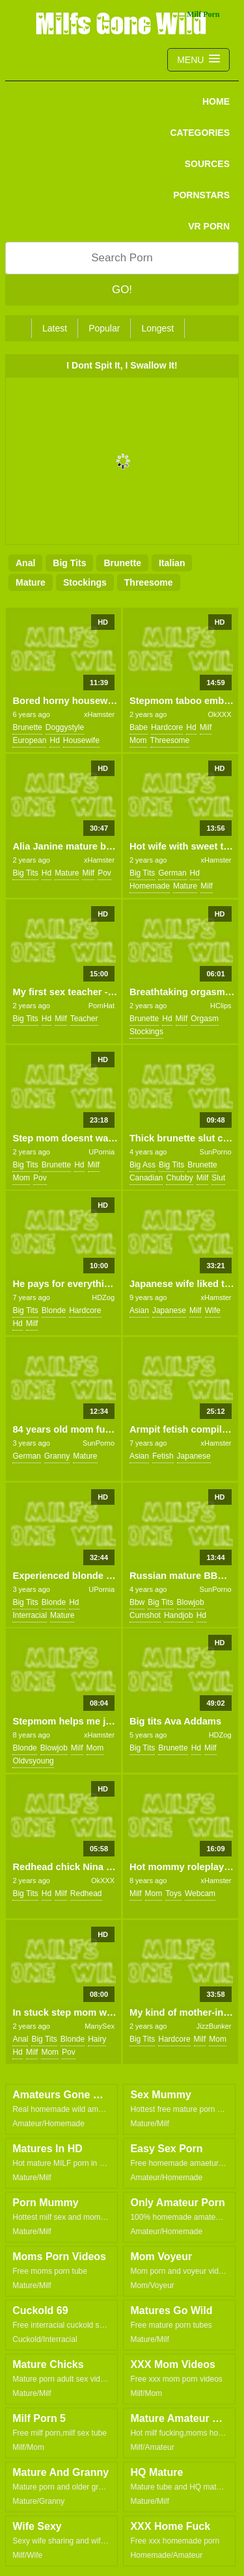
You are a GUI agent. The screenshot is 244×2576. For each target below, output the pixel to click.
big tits (69, 563)
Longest (157, 328)
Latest (54, 328)
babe (138, 727)
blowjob (190, 1602)
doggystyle (65, 727)
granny (57, 1456)
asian (139, 1310)
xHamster (99, 714)
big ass (142, 1164)
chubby (179, 1177)
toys (173, 1893)
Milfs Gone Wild (122, 23)
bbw (136, 1602)
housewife (81, 740)
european (29, 740)
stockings (85, 582)
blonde (54, 1310)
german (172, 873)
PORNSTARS (201, 195)
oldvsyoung (32, 1760)
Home (216, 101)
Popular (104, 328)
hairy (97, 2039)
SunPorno (216, 1152)
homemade (149, 886)
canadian (146, 1177)
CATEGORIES (200, 132)
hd (54, 740)
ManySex (100, 2026)
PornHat (101, 1005)
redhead (86, 1893)
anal (25, 563)
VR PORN (209, 226)
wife (213, 1310)
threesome (148, 582)
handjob (178, 1615)
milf (206, 727)
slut (218, 1177)
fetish (163, 1456)
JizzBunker (214, 2026)
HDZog (103, 1297)
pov (104, 873)
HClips (220, 1005)
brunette (122, 563)
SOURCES (207, 164)
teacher (84, 1018)
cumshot (145, 1615)
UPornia (101, 1152)
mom (138, 740)
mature (31, 582)
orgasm (205, 1018)
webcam (200, 1893)
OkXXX (219, 714)
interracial (29, 1615)
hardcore (167, 727)
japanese (169, 1310)
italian (172, 563)
